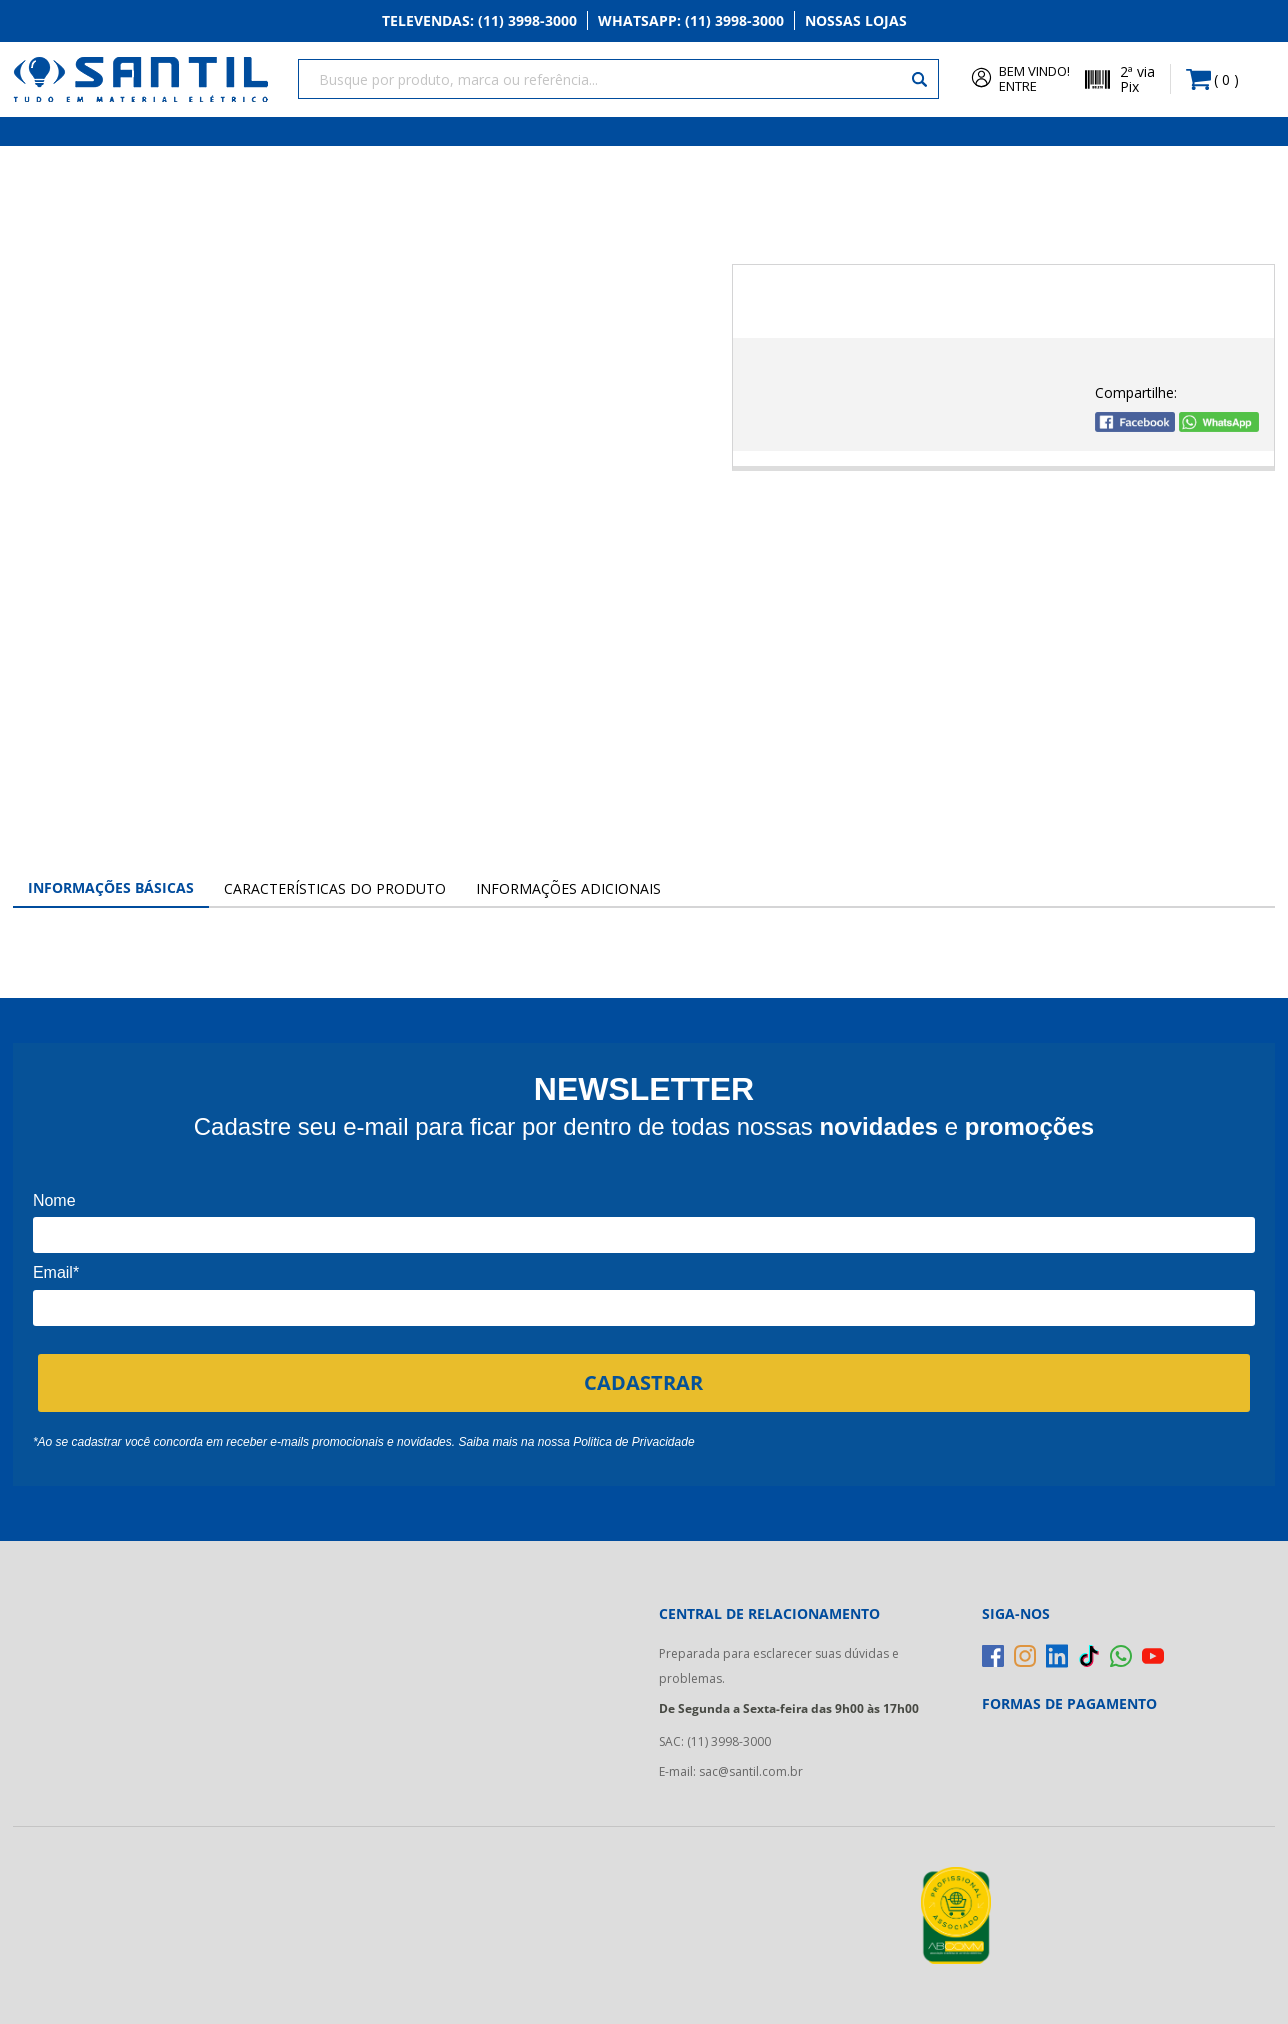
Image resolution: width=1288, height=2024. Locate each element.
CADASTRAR (643, 1381)
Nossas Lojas (856, 21)
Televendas (479, 21)
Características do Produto (335, 888)
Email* (56, 1272)
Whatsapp (691, 21)
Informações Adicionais (568, 888)
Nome (54, 1200)
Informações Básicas (111, 887)
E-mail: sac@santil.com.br (731, 1771)
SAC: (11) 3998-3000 (715, 1741)
